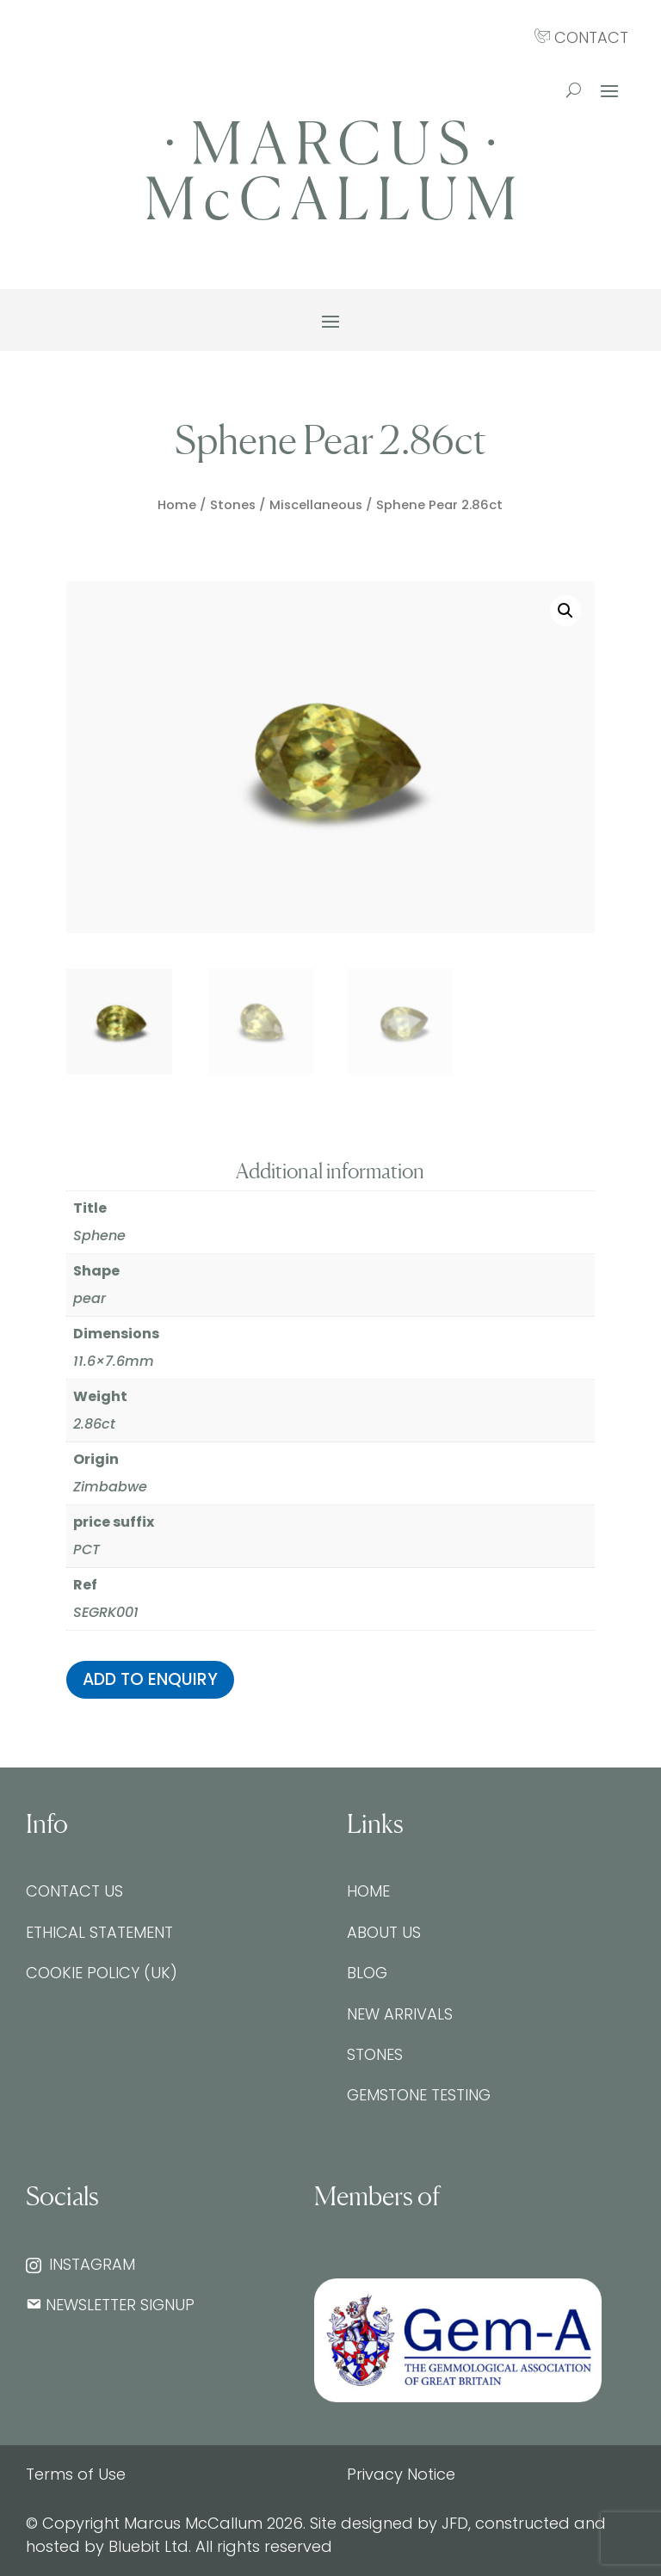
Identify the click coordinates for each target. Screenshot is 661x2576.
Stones (233, 504)
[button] (565, 610)
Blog (367, 1972)
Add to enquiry (150, 1679)
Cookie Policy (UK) (101, 1972)
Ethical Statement (99, 1932)
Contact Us (74, 1891)
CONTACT (581, 37)
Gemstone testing (419, 2095)
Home (177, 504)
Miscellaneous (315, 504)
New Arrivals (400, 2014)
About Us (384, 1932)
